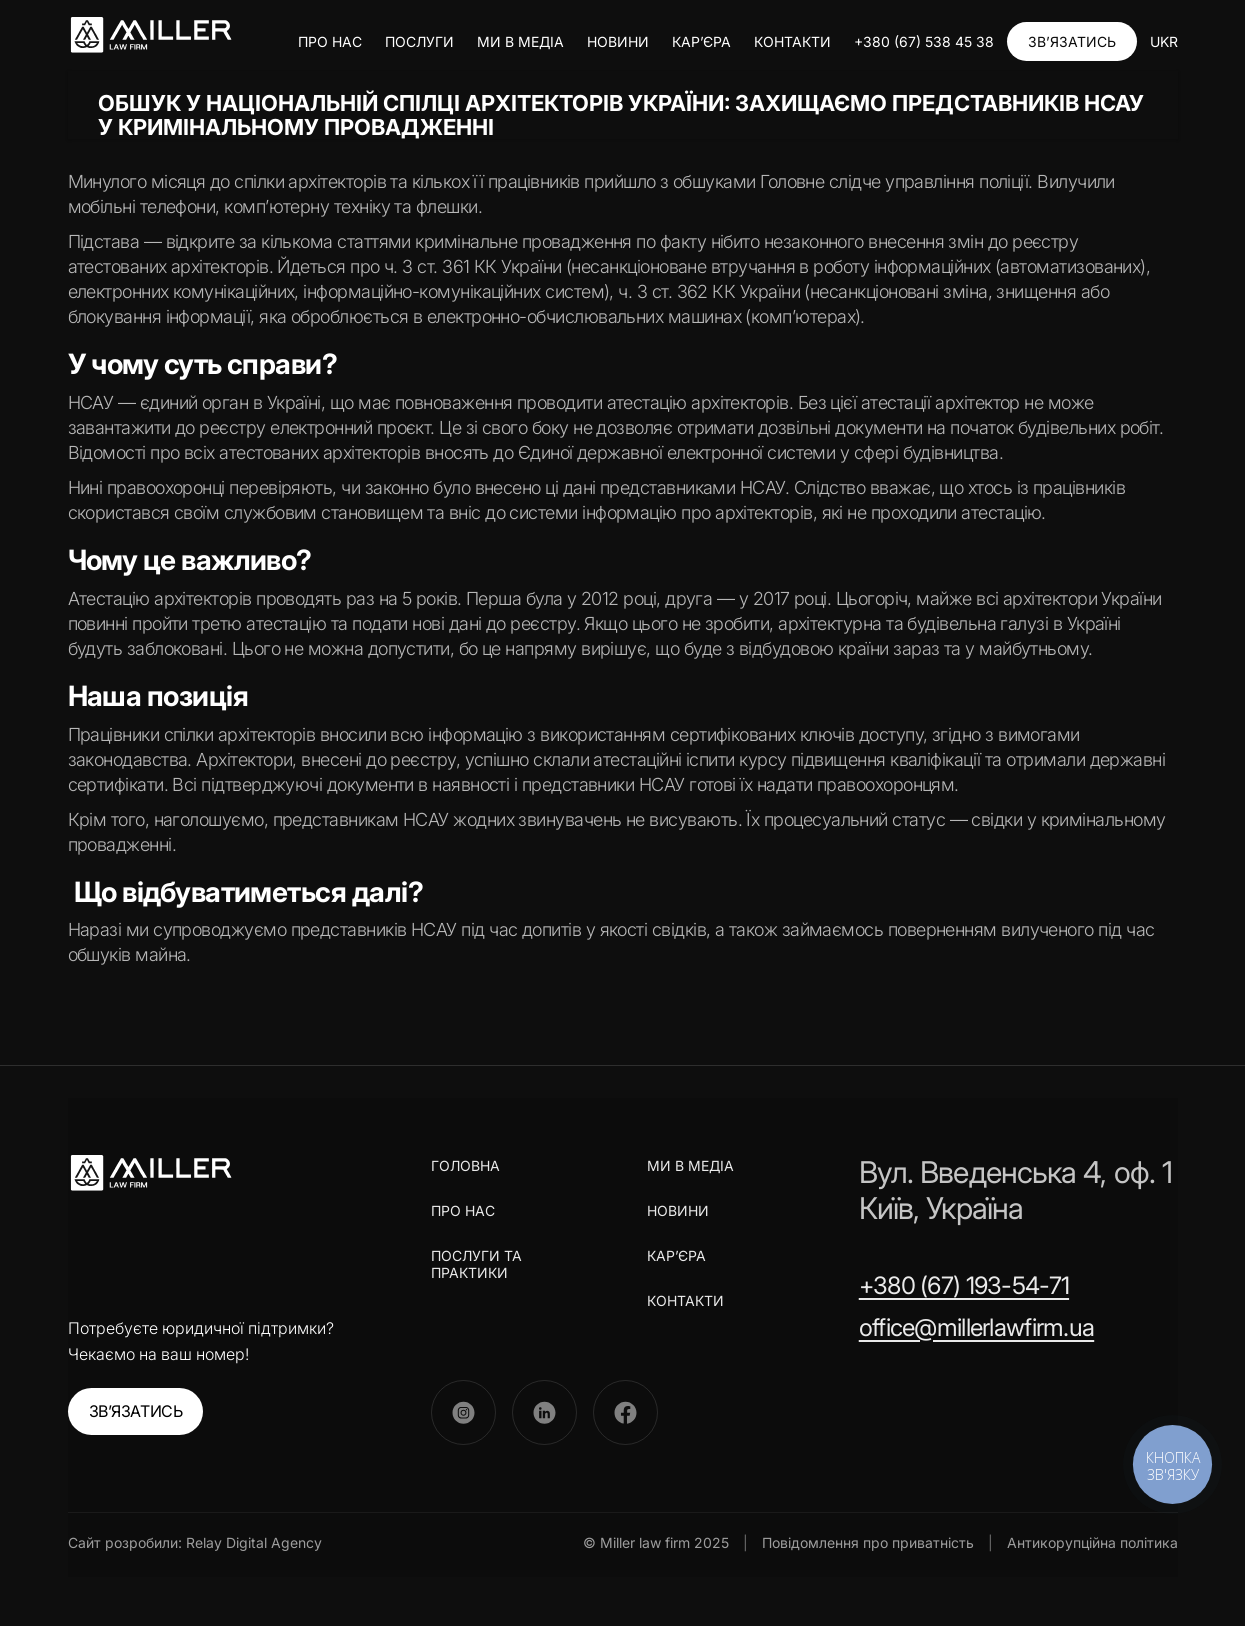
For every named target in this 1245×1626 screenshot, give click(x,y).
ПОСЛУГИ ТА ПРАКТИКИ (476, 1264)
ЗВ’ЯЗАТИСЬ (1072, 41)
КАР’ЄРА (701, 41)
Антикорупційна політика (1092, 1542)
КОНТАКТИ (792, 41)
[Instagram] (463, 1412)
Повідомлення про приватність (868, 1542)
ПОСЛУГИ (419, 41)
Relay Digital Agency (254, 1542)
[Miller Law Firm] (150, 1173)
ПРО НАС (330, 41)
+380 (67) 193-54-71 (964, 1285)
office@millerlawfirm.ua (976, 1327)
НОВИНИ (618, 41)
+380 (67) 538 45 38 (924, 41)
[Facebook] (625, 1412)
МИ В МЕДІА (520, 41)
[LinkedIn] (544, 1412)
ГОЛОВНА (465, 1166)
